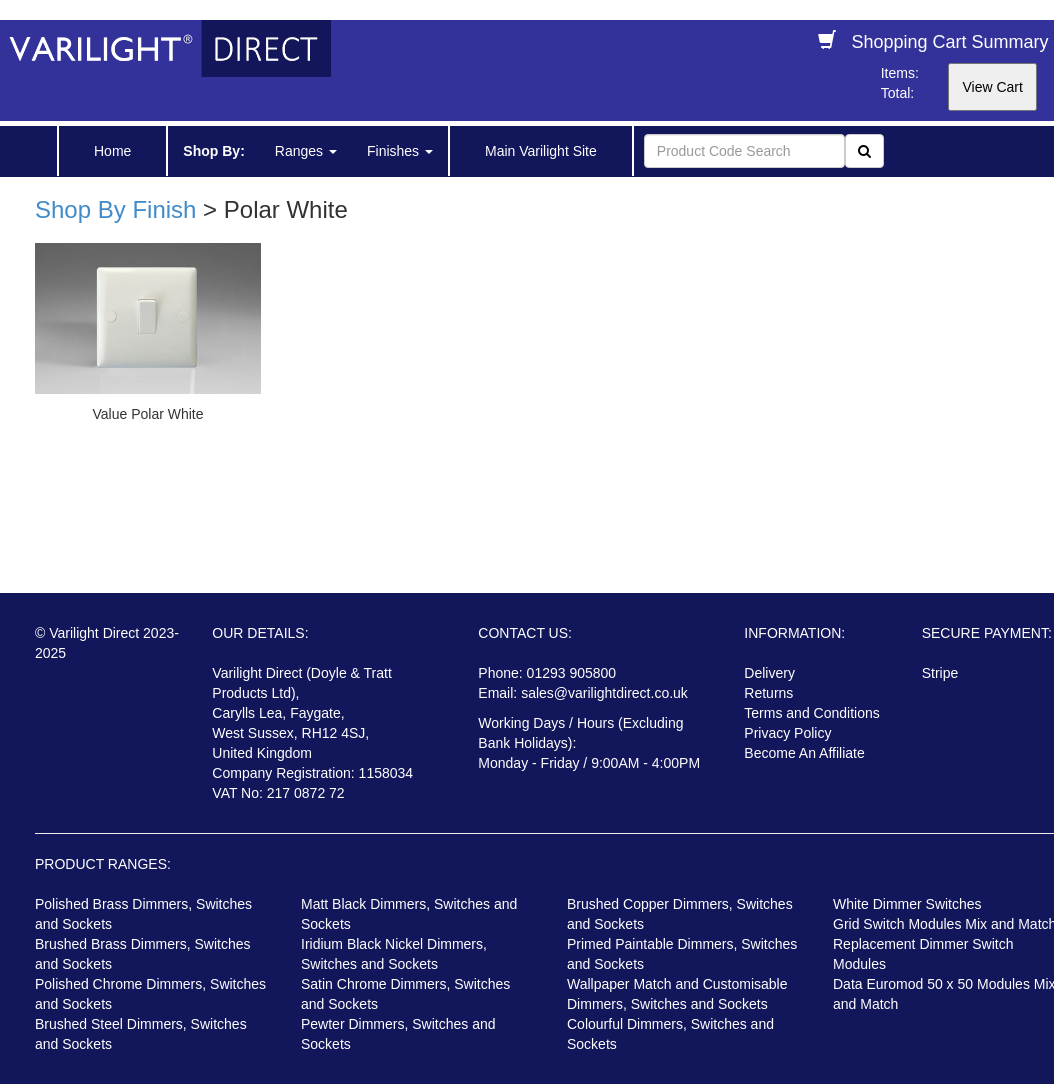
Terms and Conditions (811, 713)
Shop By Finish (115, 209)
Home (112, 151)
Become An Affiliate (804, 753)
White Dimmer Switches (907, 904)
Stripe (940, 673)
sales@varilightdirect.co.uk (604, 693)
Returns (768, 693)
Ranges (306, 151)
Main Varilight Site (541, 151)
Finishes (400, 151)
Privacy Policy (787, 733)
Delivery (769, 673)
